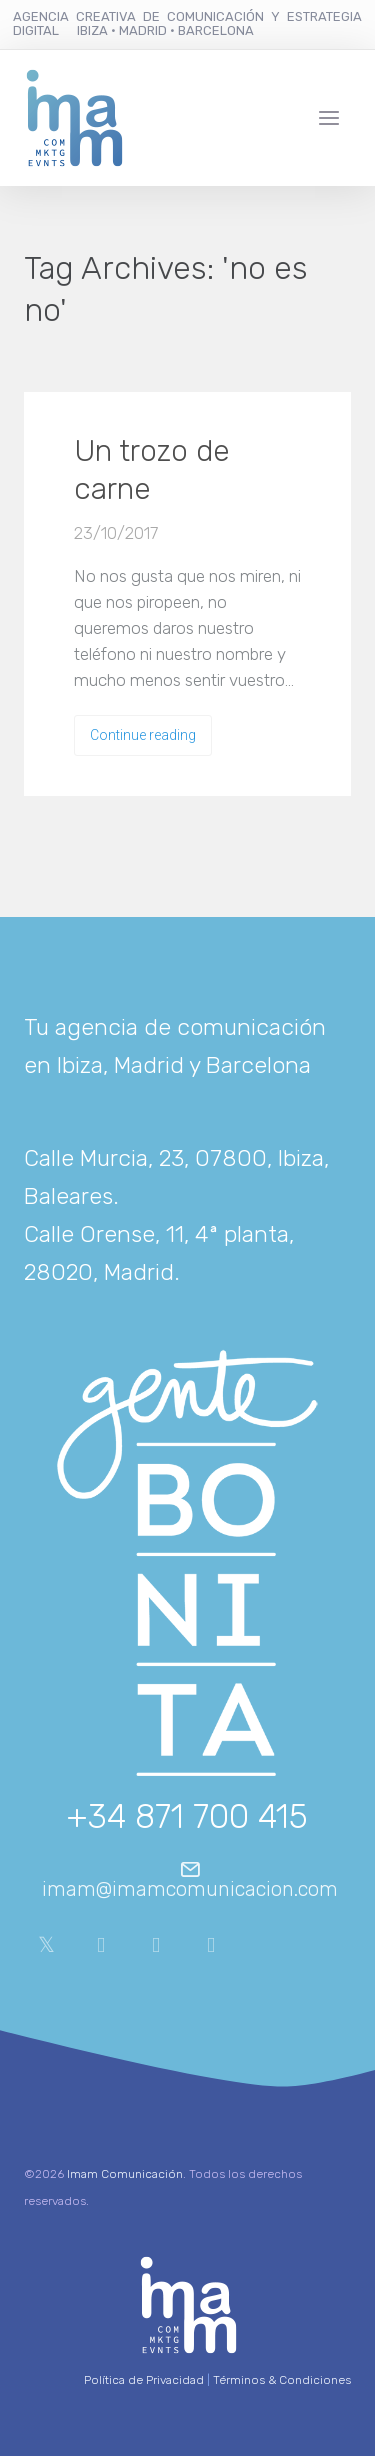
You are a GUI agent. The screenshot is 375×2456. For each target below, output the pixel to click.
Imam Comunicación (125, 2174)
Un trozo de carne (152, 470)
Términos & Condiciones (282, 2380)
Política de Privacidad (144, 2380)
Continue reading (143, 735)
